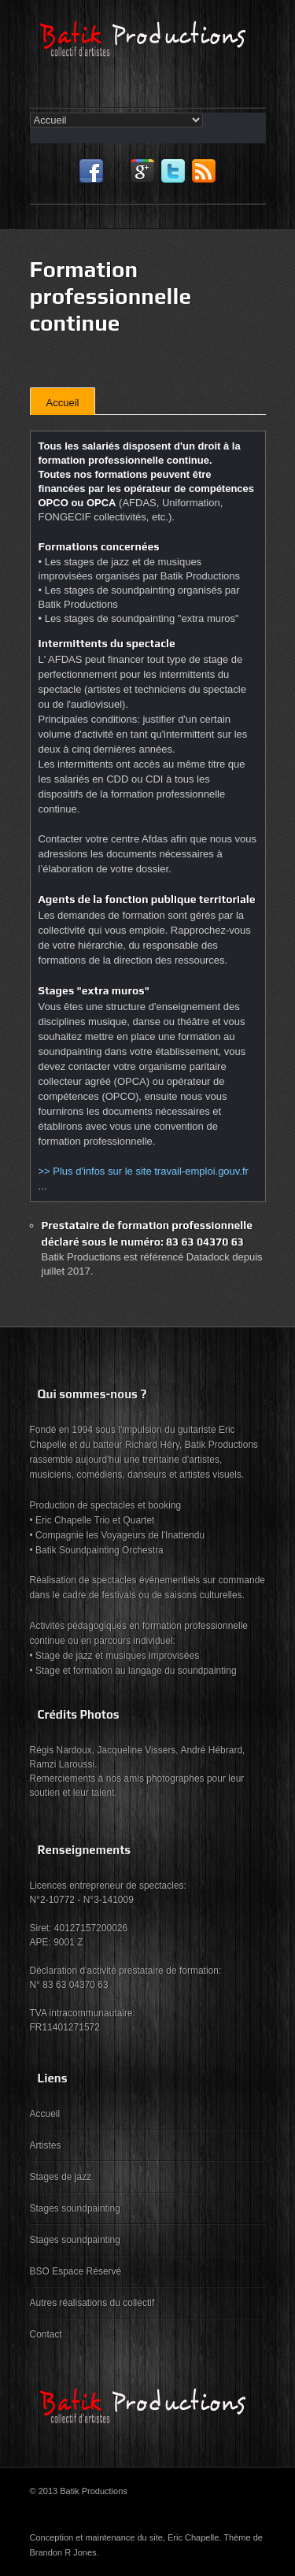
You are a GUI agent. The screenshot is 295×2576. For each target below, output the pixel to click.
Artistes (45, 2145)
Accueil (62, 403)
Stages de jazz (61, 2176)
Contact (46, 2334)
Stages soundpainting (75, 2208)
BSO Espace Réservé (76, 2271)
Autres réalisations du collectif (92, 2302)
